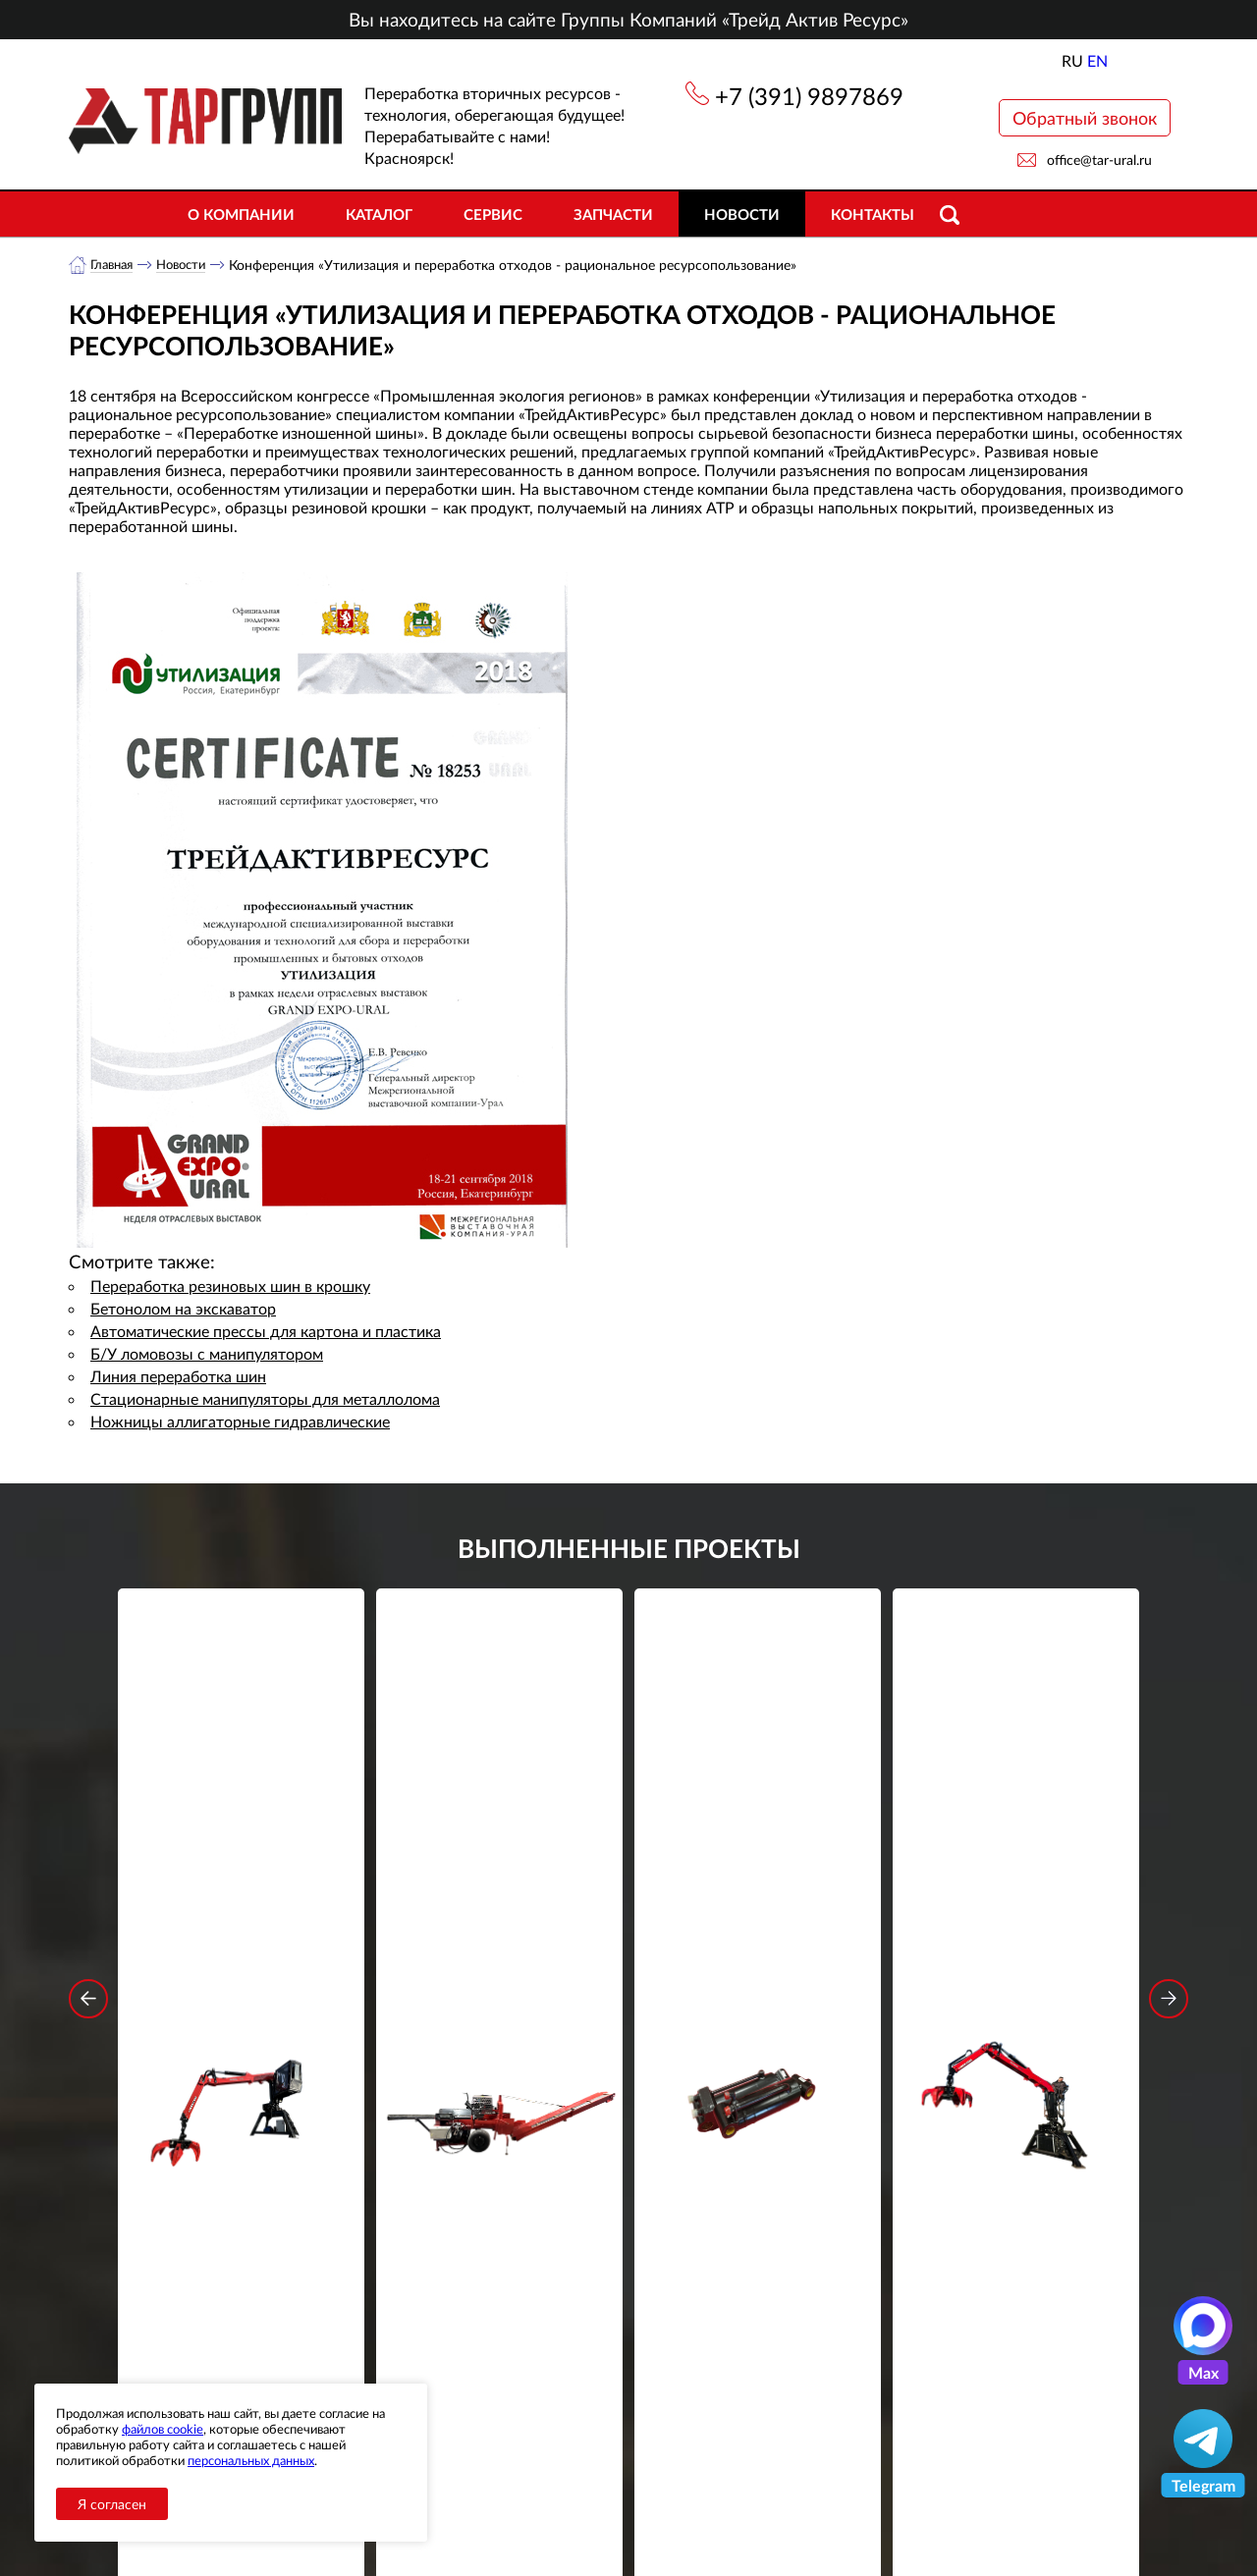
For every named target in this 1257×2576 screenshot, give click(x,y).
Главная (114, 264)
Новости (742, 214)
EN (1097, 60)
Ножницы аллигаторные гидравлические (240, 1422)
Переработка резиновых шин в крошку (230, 1286)
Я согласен (112, 2504)
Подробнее (241, 1964)
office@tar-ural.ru (1099, 159)
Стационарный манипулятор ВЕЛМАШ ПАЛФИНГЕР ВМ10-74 (1016, 1891)
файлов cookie (162, 2429)
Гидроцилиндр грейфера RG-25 (758, 1878)
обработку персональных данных (446, 2248)
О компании (241, 214)
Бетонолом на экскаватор (183, 1309)
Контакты (872, 214)
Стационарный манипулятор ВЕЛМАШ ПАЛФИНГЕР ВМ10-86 (241, 1891)
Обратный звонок (1084, 118)
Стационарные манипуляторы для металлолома (265, 1399)
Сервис (493, 214)
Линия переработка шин (178, 1377)
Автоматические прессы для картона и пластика (265, 1331)
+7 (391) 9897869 (809, 95)
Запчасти (613, 214)
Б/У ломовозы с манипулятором (206, 1354)
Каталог (379, 214)
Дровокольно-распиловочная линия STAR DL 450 (499, 1891)
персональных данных (251, 2460)
